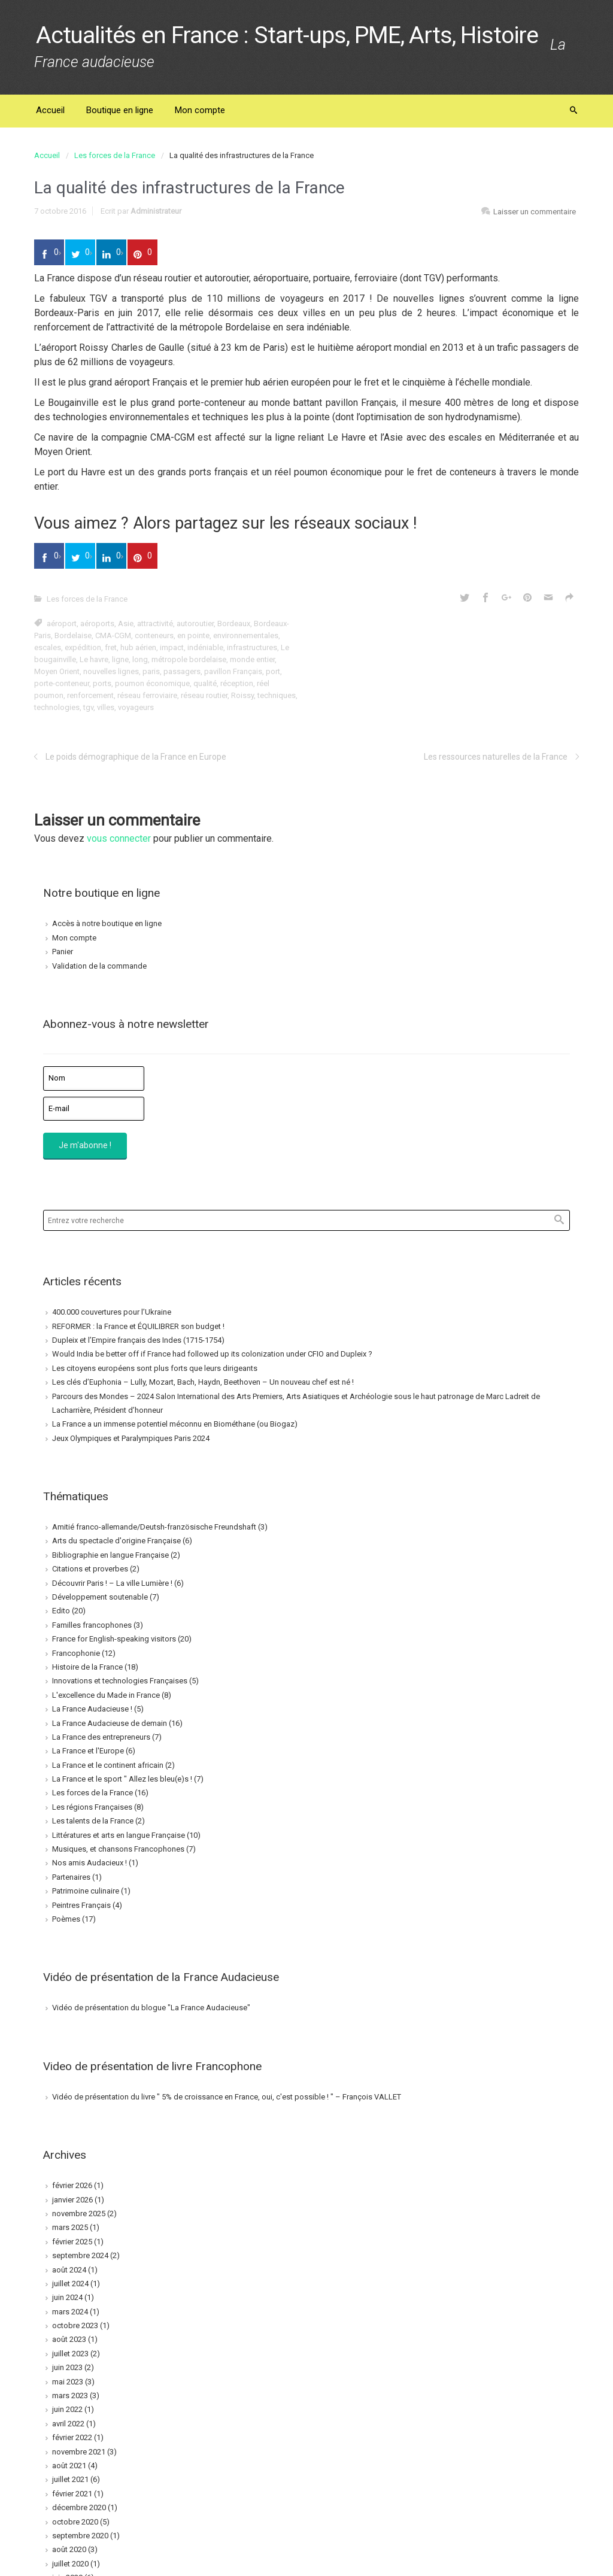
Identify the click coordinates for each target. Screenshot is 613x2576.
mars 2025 (70, 2227)
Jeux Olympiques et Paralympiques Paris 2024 (131, 1438)
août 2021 (69, 2465)
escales (47, 647)
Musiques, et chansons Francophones (118, 1848)
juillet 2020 (70, 2563)
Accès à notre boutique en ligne (107, 923)
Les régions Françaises (92, 1807)
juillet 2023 (70, 2353)
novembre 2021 (78, 2451)
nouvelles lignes (111, 671)
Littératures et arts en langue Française (118, 1835)
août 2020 (69, 2549)
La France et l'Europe (88, 1750)
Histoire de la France (87, 1666)
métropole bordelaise (188, 659)
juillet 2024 (70, 2283)
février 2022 (72, 2437)
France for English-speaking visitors (114, 1638)
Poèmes (66, 1918)
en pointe (193, 635)
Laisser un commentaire (534, 211)
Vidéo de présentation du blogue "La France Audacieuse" (151, 2007)
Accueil (47, 155)
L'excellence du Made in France (106, 1695)
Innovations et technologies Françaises (119, 1680)
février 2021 (72, 2493)
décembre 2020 (79, 2507)
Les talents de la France (92, 1820)
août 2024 (69, 2269)
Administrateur (156, 211)
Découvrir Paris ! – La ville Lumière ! (112, 1583)
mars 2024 (70, 2311)
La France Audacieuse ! (92, 1708)
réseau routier (204, 695)
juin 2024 (67, 2297)
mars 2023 (70, 2395)
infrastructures (252, 647)
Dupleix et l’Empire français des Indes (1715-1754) (138, 1340)
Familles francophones (92, 1625)
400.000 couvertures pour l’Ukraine (111, 1311)
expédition (83, 647)
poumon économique (152, 683)
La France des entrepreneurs (101, 1736)
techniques (276, 695)
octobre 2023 (75, 2325)
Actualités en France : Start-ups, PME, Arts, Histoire (287, 35)
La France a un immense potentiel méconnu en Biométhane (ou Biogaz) (175, 1423)
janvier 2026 (72, 2199)
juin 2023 (67, 2367)
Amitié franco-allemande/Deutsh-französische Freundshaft (154, 1526)
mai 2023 (67, 2381)
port (273, 671)
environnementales (245, 635)
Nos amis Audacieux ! (89, 1862)
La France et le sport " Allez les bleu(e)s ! (122, 1778)
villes (105, 707)
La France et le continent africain (107, 1765)
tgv (88, 707)
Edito (61, 1610)
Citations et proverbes (90, 1568)
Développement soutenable (100, 1596)
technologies (57, 707)
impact (172, 647)
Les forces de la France (114, 155)
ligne (120, 659)
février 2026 (72, 2185)
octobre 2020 (75, 2521)
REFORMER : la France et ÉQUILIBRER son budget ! (138, 1326)
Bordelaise (73, 635)
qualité (205, 683)
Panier (62, 951)
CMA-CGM (113, 635)
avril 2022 (68, 2423)
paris (151, 671)
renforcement (90, 695)
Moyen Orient (57, 671)
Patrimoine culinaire (85, 1890)
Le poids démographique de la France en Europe (135, 756)
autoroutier (195, 623)
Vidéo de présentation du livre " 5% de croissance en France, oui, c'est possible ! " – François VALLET (226, 2096)
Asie (125, 623)
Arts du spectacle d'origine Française (116, 1540)
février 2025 (72, 2241)
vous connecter (119, 838)
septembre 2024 (80, 2255)
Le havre (94, 659)
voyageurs (136, 707)
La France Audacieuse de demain (109, 1723)
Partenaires (71, 1877)
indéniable (205, 647)
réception (236, 683)
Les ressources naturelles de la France (496, 756)
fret (111, 647)
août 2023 (69, 2339)
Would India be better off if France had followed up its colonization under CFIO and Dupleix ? (212, 1353)
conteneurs (154, 635)
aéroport (62, 623)
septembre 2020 (80, 2535)
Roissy (242, 695)
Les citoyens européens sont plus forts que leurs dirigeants (154, 1368)
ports (102, 683)
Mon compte (74, 937)
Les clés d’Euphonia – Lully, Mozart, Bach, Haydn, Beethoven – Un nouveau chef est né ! (203, 1381)
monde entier (252, 659)
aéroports (97, 623)
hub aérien (138, 647)
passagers (182, 671)
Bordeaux (233, 623)
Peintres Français (81, 1905)
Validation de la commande (99, 965)
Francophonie (76, 1653)
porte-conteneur (61, 683)
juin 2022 (67, 2409)
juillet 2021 (70, 2479)
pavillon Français (233, 671)
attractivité (155, 623)
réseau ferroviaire (147, 695)
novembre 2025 (78, 2213)
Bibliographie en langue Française (110, 1555)
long (140, 659)
